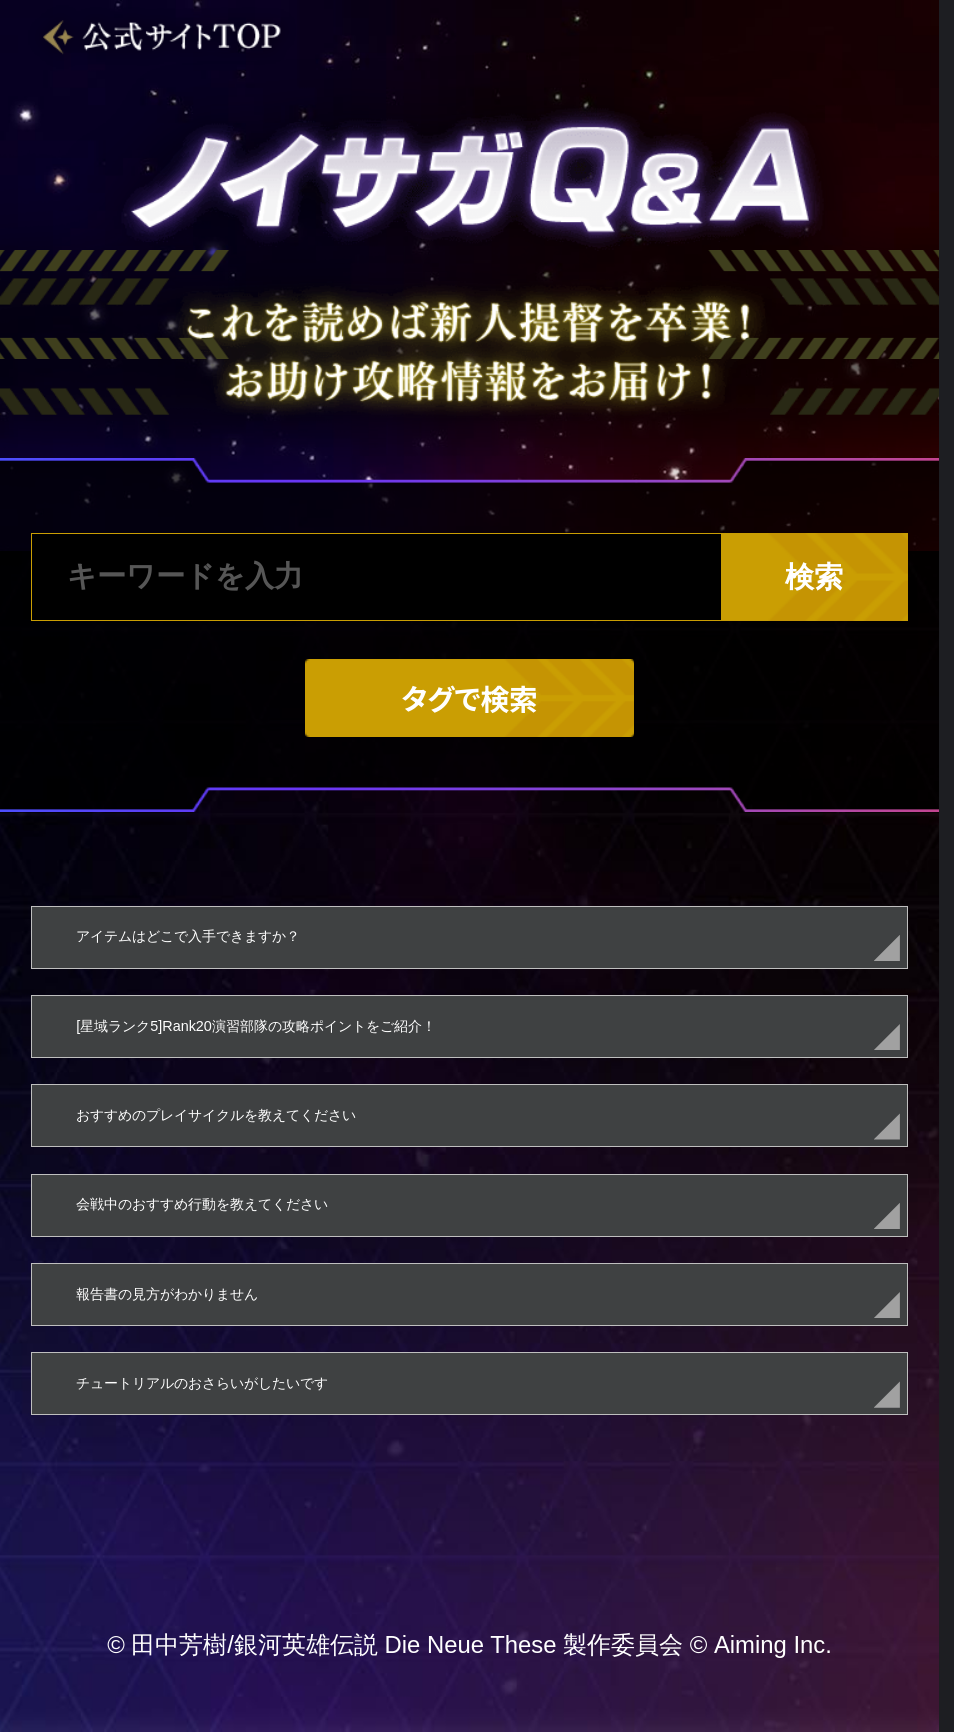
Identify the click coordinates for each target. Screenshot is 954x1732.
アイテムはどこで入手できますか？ (188, 936)
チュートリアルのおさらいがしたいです (202, 1383)
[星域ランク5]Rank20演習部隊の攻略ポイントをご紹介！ (256, 1026)
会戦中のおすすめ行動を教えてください (202, 1204)
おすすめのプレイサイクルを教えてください (216, 1115)
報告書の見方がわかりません (167, 1294)
